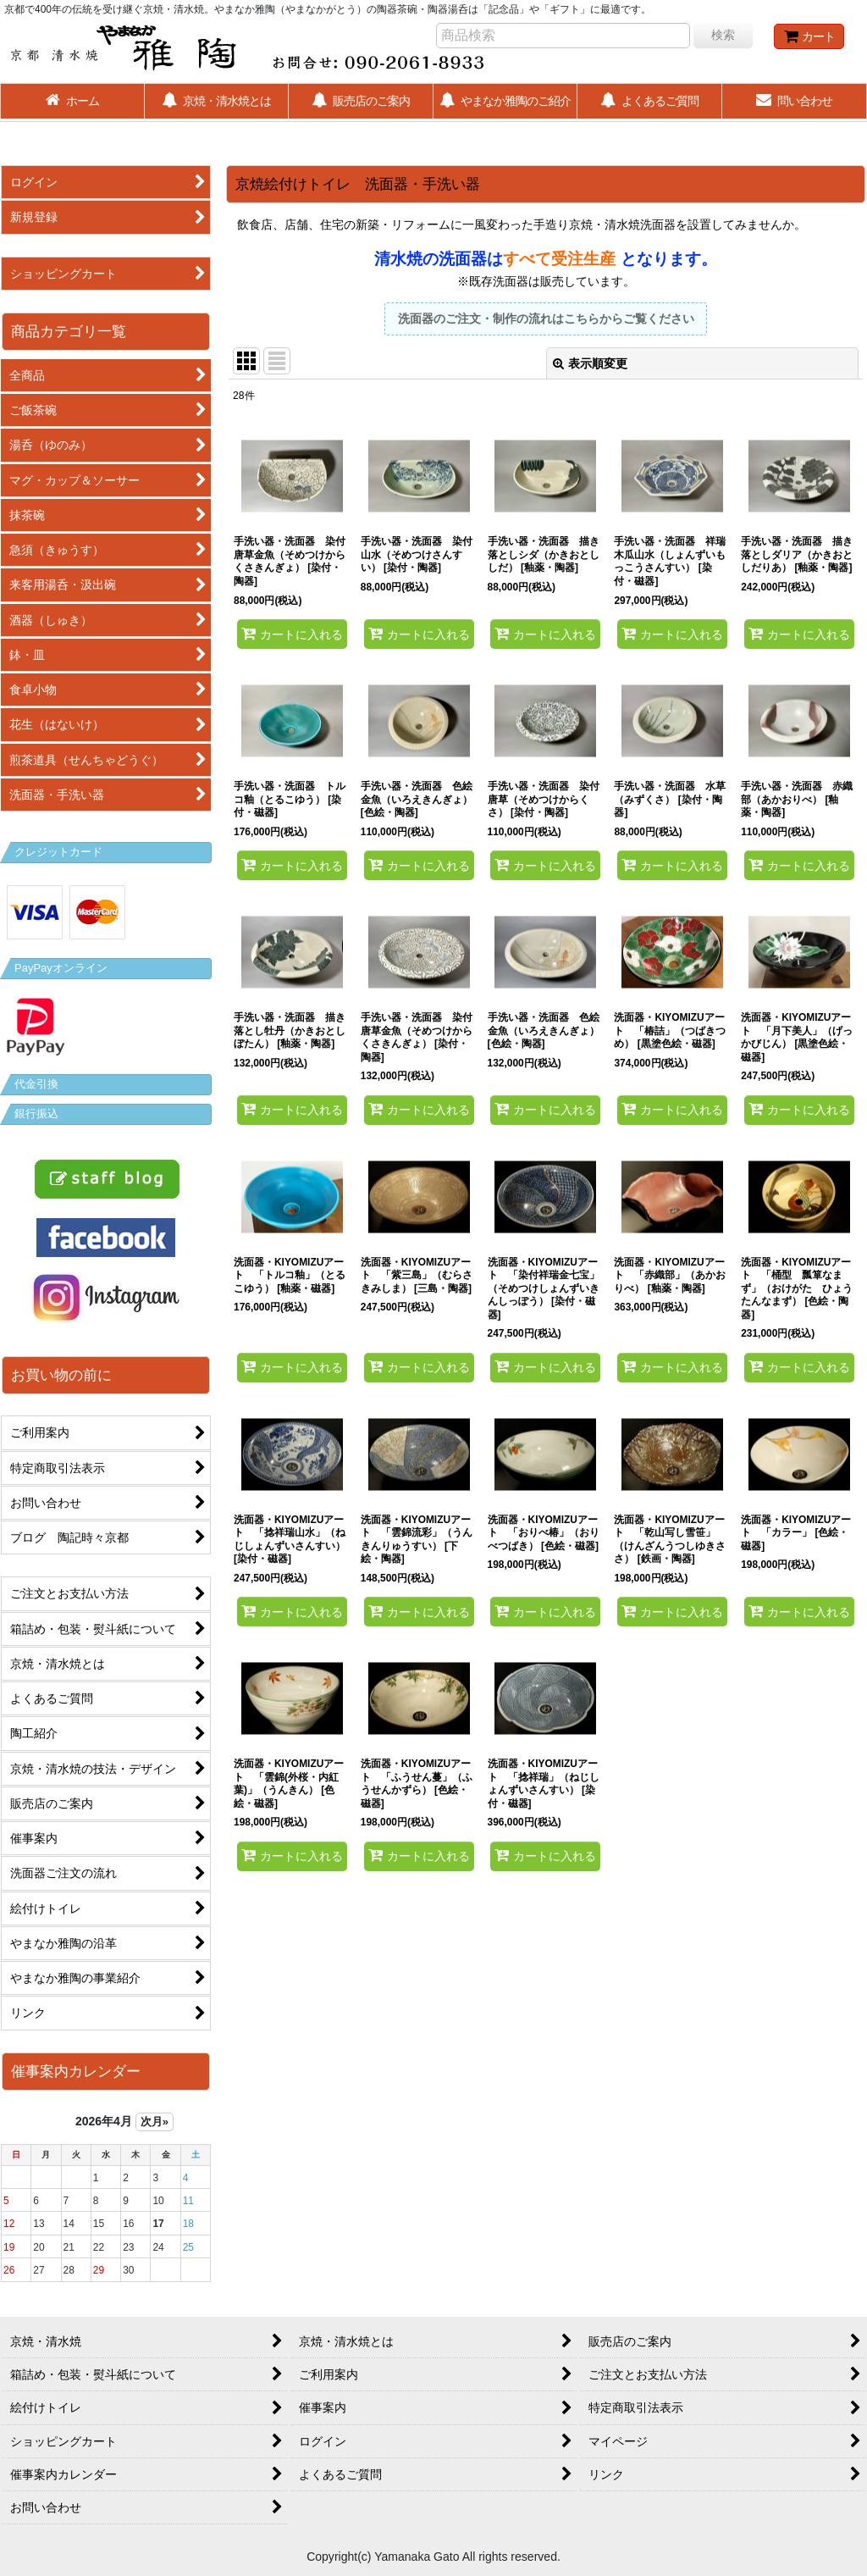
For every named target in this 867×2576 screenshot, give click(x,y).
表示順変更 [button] (590, 363)
